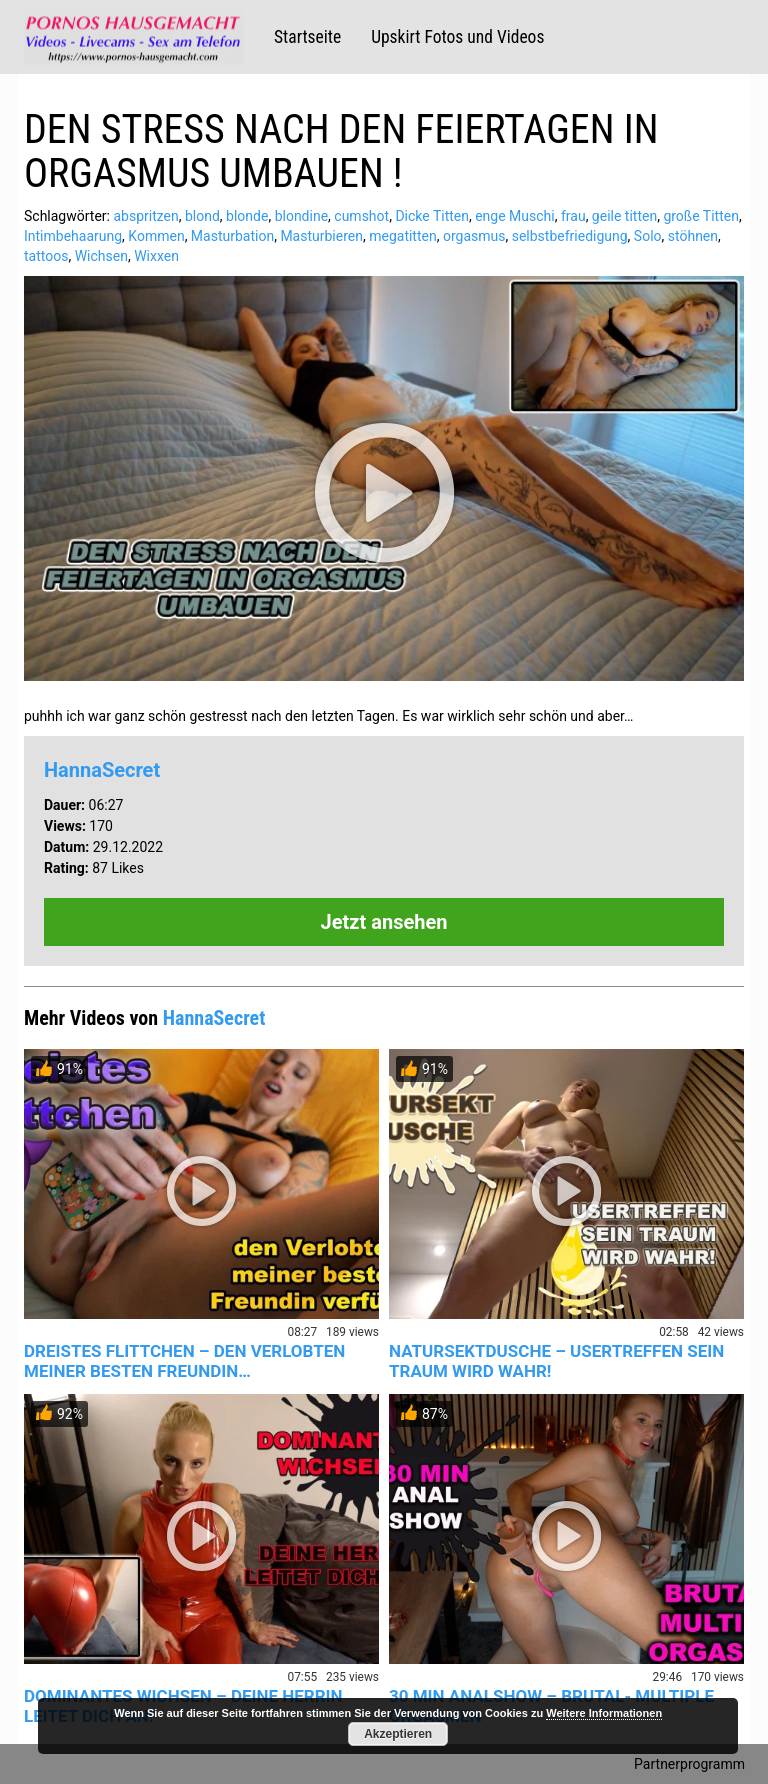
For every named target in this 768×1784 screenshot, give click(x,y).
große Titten (700, 216)
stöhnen (693, 236)
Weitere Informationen (604, 1713)
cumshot (361, 216)
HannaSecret (102, 770)
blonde (247, 216)
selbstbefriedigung (570, 236)
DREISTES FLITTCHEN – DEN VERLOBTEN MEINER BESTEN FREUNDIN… (184, 1361)
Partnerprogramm (689, 1764)
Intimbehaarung (73, 236)
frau (573, 216)
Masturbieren (321, 236)
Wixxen (156, 256)
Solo (648, 236)
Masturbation (232, 236)
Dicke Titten (432, 216)
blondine (301, 216)
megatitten (402, 236)
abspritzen (145, 216)
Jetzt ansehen (384, 922)
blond (202, 216)
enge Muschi (515, 216)
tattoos (46, 256)
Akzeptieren (398, 1734)
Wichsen (101, 256)
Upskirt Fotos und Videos (457, 37)
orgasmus (474, 236)
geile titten (624, 216)
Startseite (307, 37)
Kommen (156, 236)
